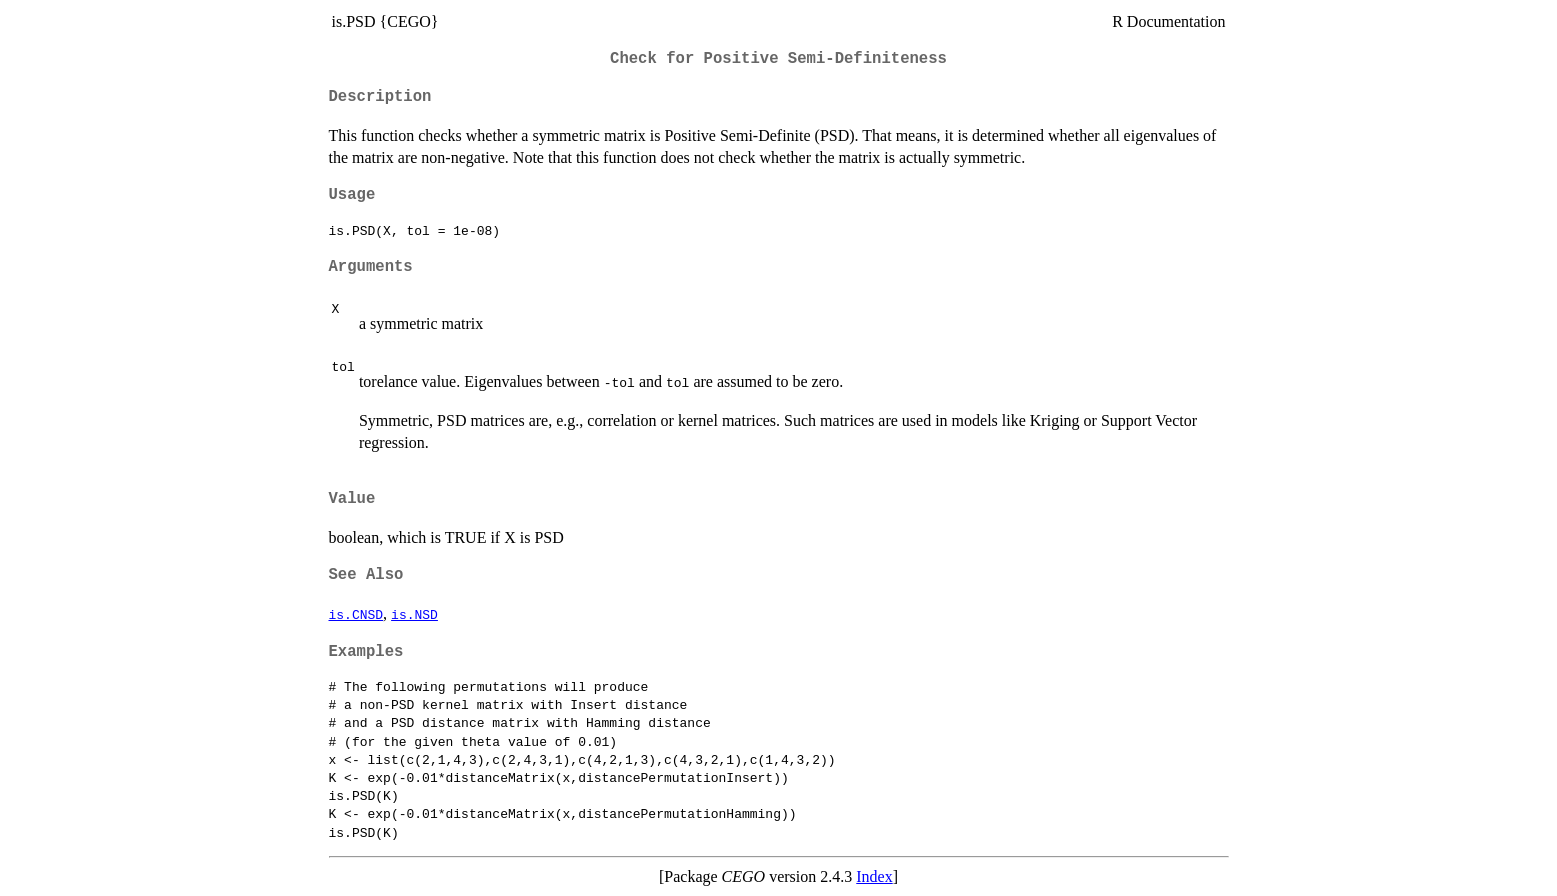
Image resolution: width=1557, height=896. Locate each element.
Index (874, 876)
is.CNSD (356, 614)
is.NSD (414, 614)
